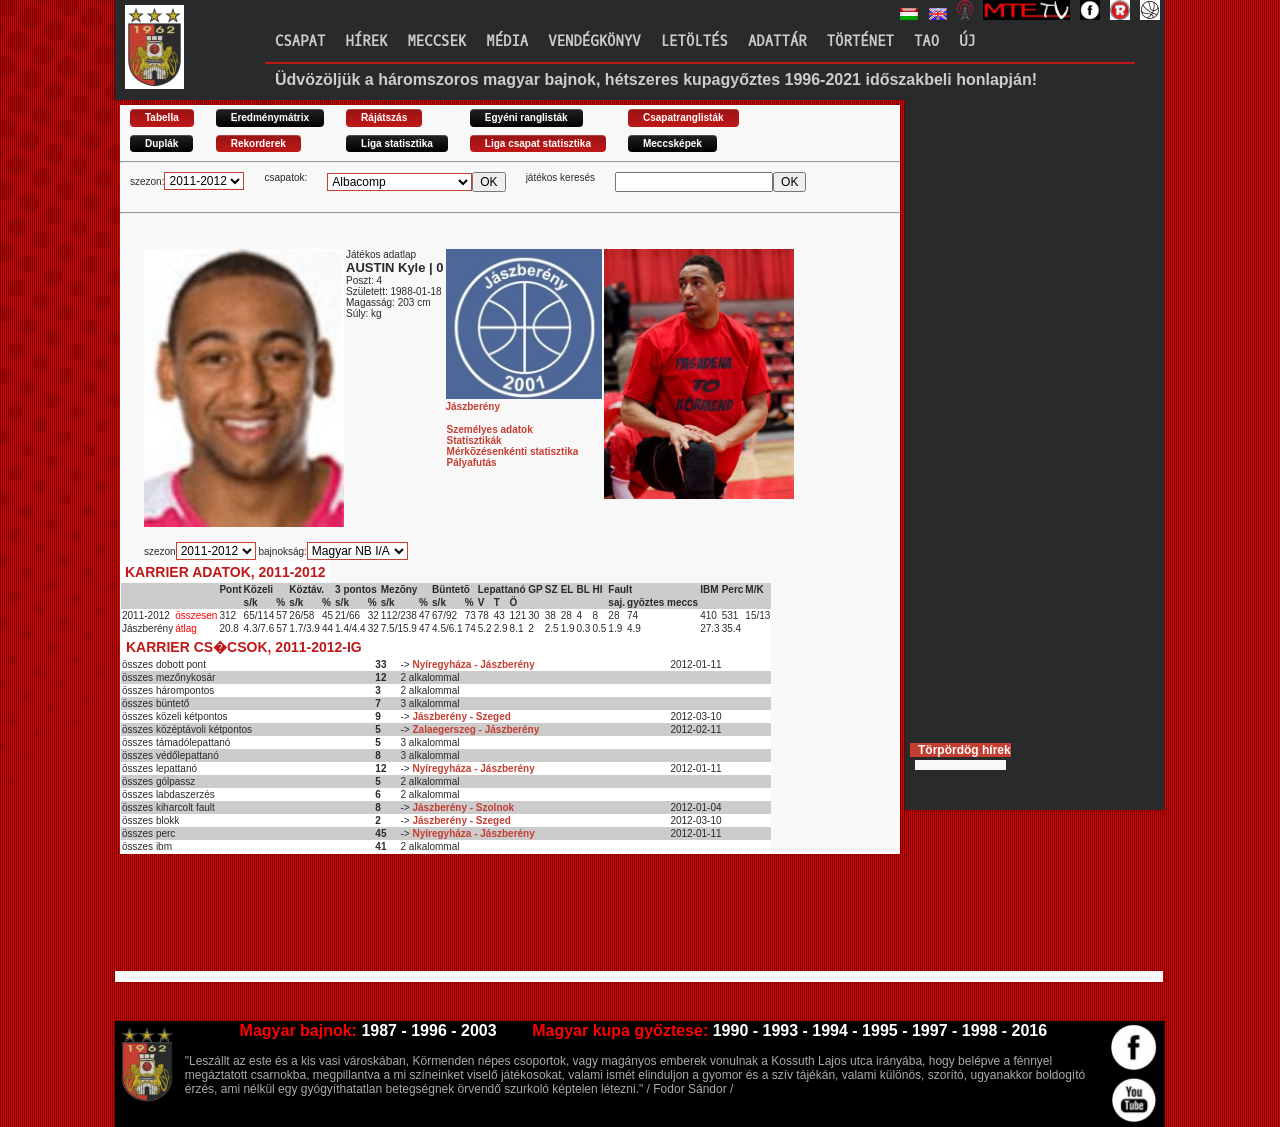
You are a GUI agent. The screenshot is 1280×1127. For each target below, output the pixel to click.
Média (507, 41)
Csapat (300, 41)
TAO (926, 41)
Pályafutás (472, 462)
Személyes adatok (490, 429)
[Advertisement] (484, 921)
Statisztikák (474, 440)
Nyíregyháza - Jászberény (473, 664)
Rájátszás (384, 117)
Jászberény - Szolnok (463, 807)
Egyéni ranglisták (526, 117)
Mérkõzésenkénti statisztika (513, 451)
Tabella (162, 117)
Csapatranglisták (683, 117)
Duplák (161, 143)
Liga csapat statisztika (538, 143)
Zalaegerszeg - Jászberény (475, 729)
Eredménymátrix (270, 117)
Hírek (366, 41)
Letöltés (694, 41)
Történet (860, 41)
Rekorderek (258, 143)
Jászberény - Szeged (461, 716)
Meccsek (436, 41)
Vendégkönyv (594, 41)
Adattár (777, 41)
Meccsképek (672, 143)
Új (967, 41)
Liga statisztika (397, 143)
